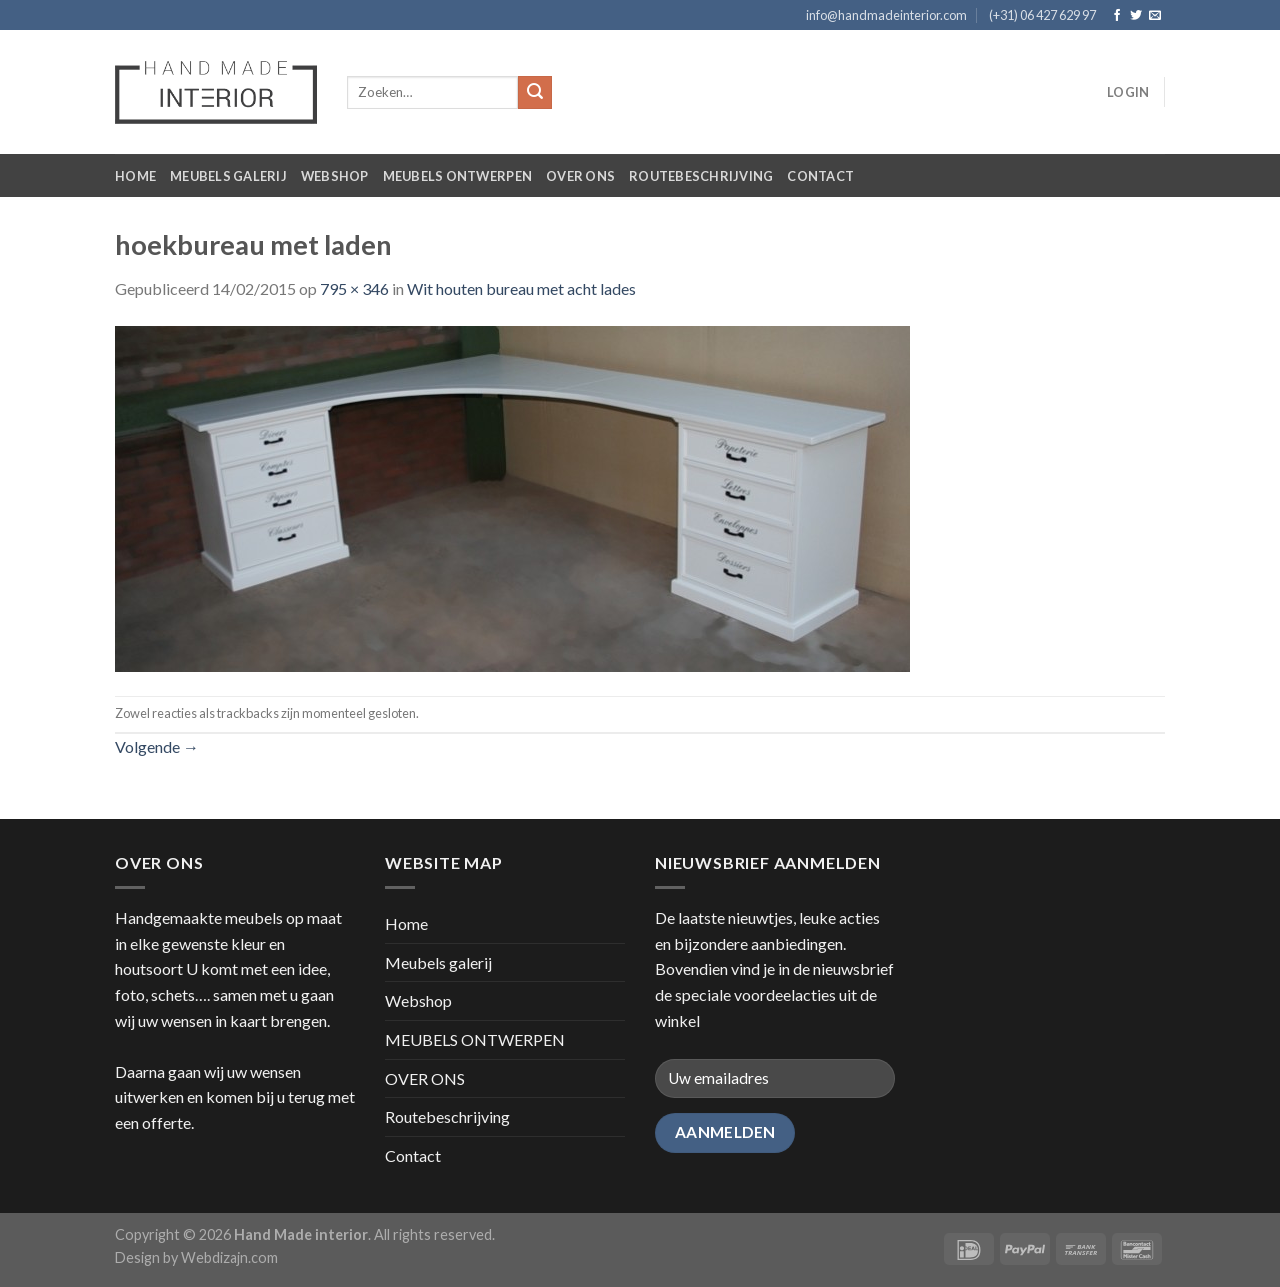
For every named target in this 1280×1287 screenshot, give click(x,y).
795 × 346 (354, 288)
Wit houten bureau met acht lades (521, 288)
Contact (820, 176)
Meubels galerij (228, 176)
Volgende (157, 746)
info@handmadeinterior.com (886, 15)
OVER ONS (580, 176)
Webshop (335, 176)
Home (135, 176)
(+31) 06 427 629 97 (1042, 15)
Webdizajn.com (229, 1257)
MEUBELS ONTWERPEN (457, 176)
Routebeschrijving (701, 176)
